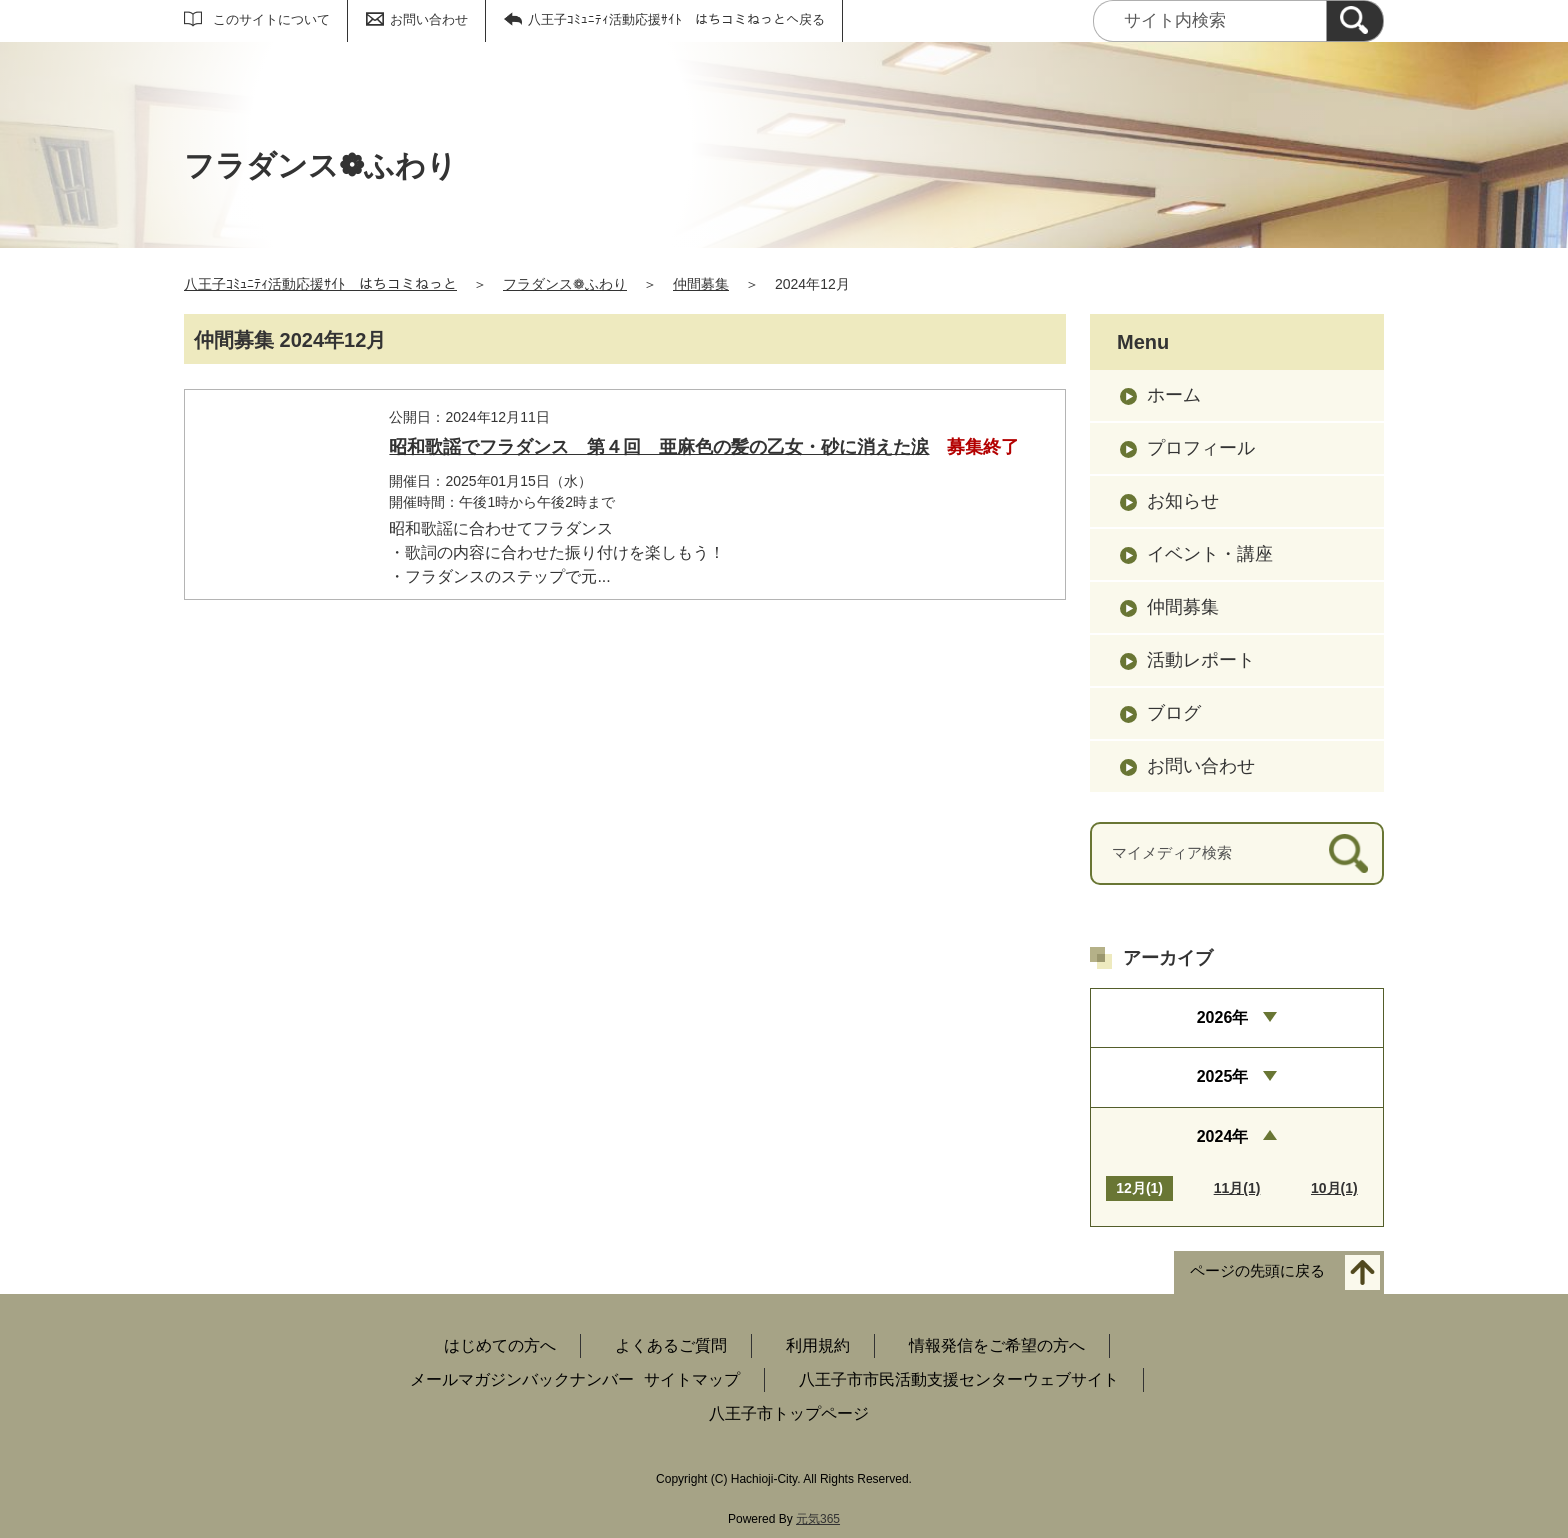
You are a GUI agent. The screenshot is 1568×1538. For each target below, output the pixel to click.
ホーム (1174, 395)
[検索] (1355, 21)
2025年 (1223, 1076)
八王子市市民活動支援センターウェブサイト (959, 1379)
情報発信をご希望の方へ (997, 1345)
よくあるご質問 (671, 1345)
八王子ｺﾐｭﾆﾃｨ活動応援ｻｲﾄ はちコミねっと (320, 284)
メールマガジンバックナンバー (522, 1379)
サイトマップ (692, 1379)
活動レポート (1201, 660)
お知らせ (1183, 501)
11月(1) (1237, 1188)
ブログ (1174, 713)
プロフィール (1201, 448)
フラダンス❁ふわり (565, 284)
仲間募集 (701, 284)
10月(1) (1334, 1188)
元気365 (818, 1519)
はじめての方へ (500, 1345)
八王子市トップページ (789, 1413)
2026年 (1223, 1017)
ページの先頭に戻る (1257, 1270)
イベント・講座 (1210, 554)
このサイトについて (271, 19)
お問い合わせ (429, 19)
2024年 (1223, 1136)
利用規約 (818, 1345)
